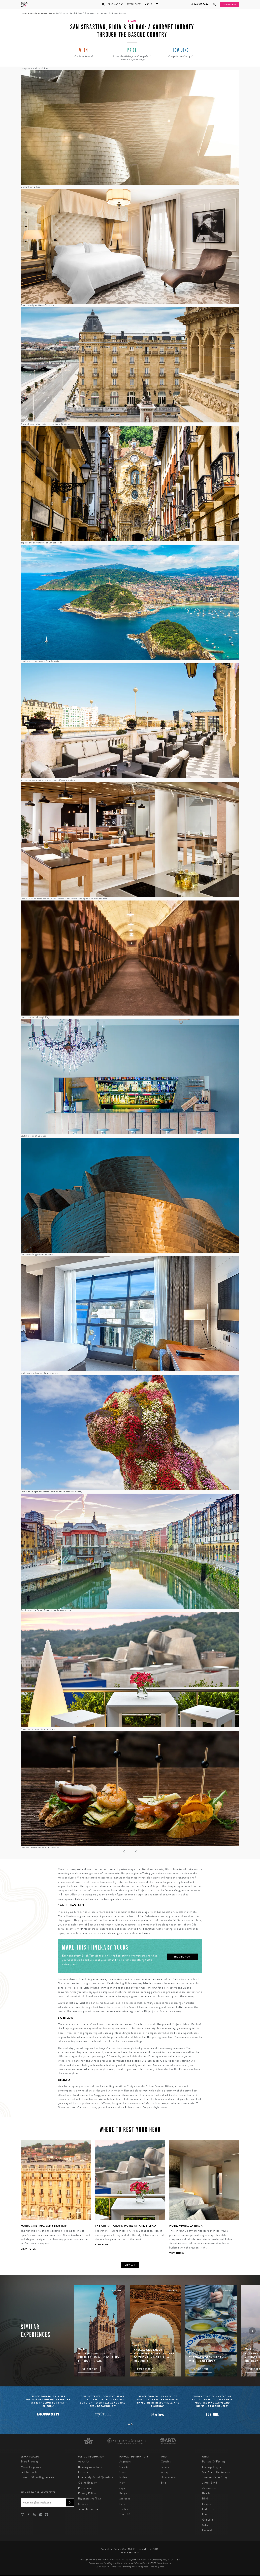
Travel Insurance (88, 2509)
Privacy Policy (87, 2493)
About (148, 4)
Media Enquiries (31, 2467)
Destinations (115, 4)
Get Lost (207, 2520)
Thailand (124, 2509)
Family (165, 2467)
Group (164, 2472)
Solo (163, 2483)
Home (23, 13)
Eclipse (206, 2504)
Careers (83, 2472)
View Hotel (28, 2249)
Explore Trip (89, 2369)
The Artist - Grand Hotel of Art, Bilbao (125, 2226)
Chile (122, 2472)
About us (84, 2461)
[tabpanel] (54, 2197)
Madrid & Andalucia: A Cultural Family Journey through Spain (99, 2357)
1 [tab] (129, 2424)
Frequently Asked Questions (95, 2477)
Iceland (123, 2477)
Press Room (85, 2488)
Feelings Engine (212, 2467)
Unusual (207, 2530)
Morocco (124, 2498)
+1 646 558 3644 (200, 4)
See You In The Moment (217, 2472)
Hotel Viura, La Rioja (186, 2226)
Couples (166, 2461)
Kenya (123, 2493)
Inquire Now (230, 4)
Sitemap (83, 2504)
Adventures (209, 2488)
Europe (44, 13)
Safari (205, 2525)
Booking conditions (90, 2467)
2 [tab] (131, 2424)
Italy (122, 2483)
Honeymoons (169, 2477)
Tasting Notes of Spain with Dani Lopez (208, 2359)
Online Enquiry (87, 2483)
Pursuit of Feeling (213, 2461)
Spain (51, 13)
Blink (205, 2498)
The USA (124, 2514)
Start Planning (29, 2461)
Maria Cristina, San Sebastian (44, 2226)
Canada (123, 2467)
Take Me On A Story (215, 2477)
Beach (206, 2493)
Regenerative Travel (90, 2498)
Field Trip (208, 2509)
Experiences (134, 4)
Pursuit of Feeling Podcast (37, 2477)
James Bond (209, 2483)
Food (205, 2514)
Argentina (125, 2461)
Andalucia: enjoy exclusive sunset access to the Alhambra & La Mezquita (154, 2355)
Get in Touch (29, 2472)
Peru (122, 2504)
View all (130, 2265)
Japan (122, 2488)
